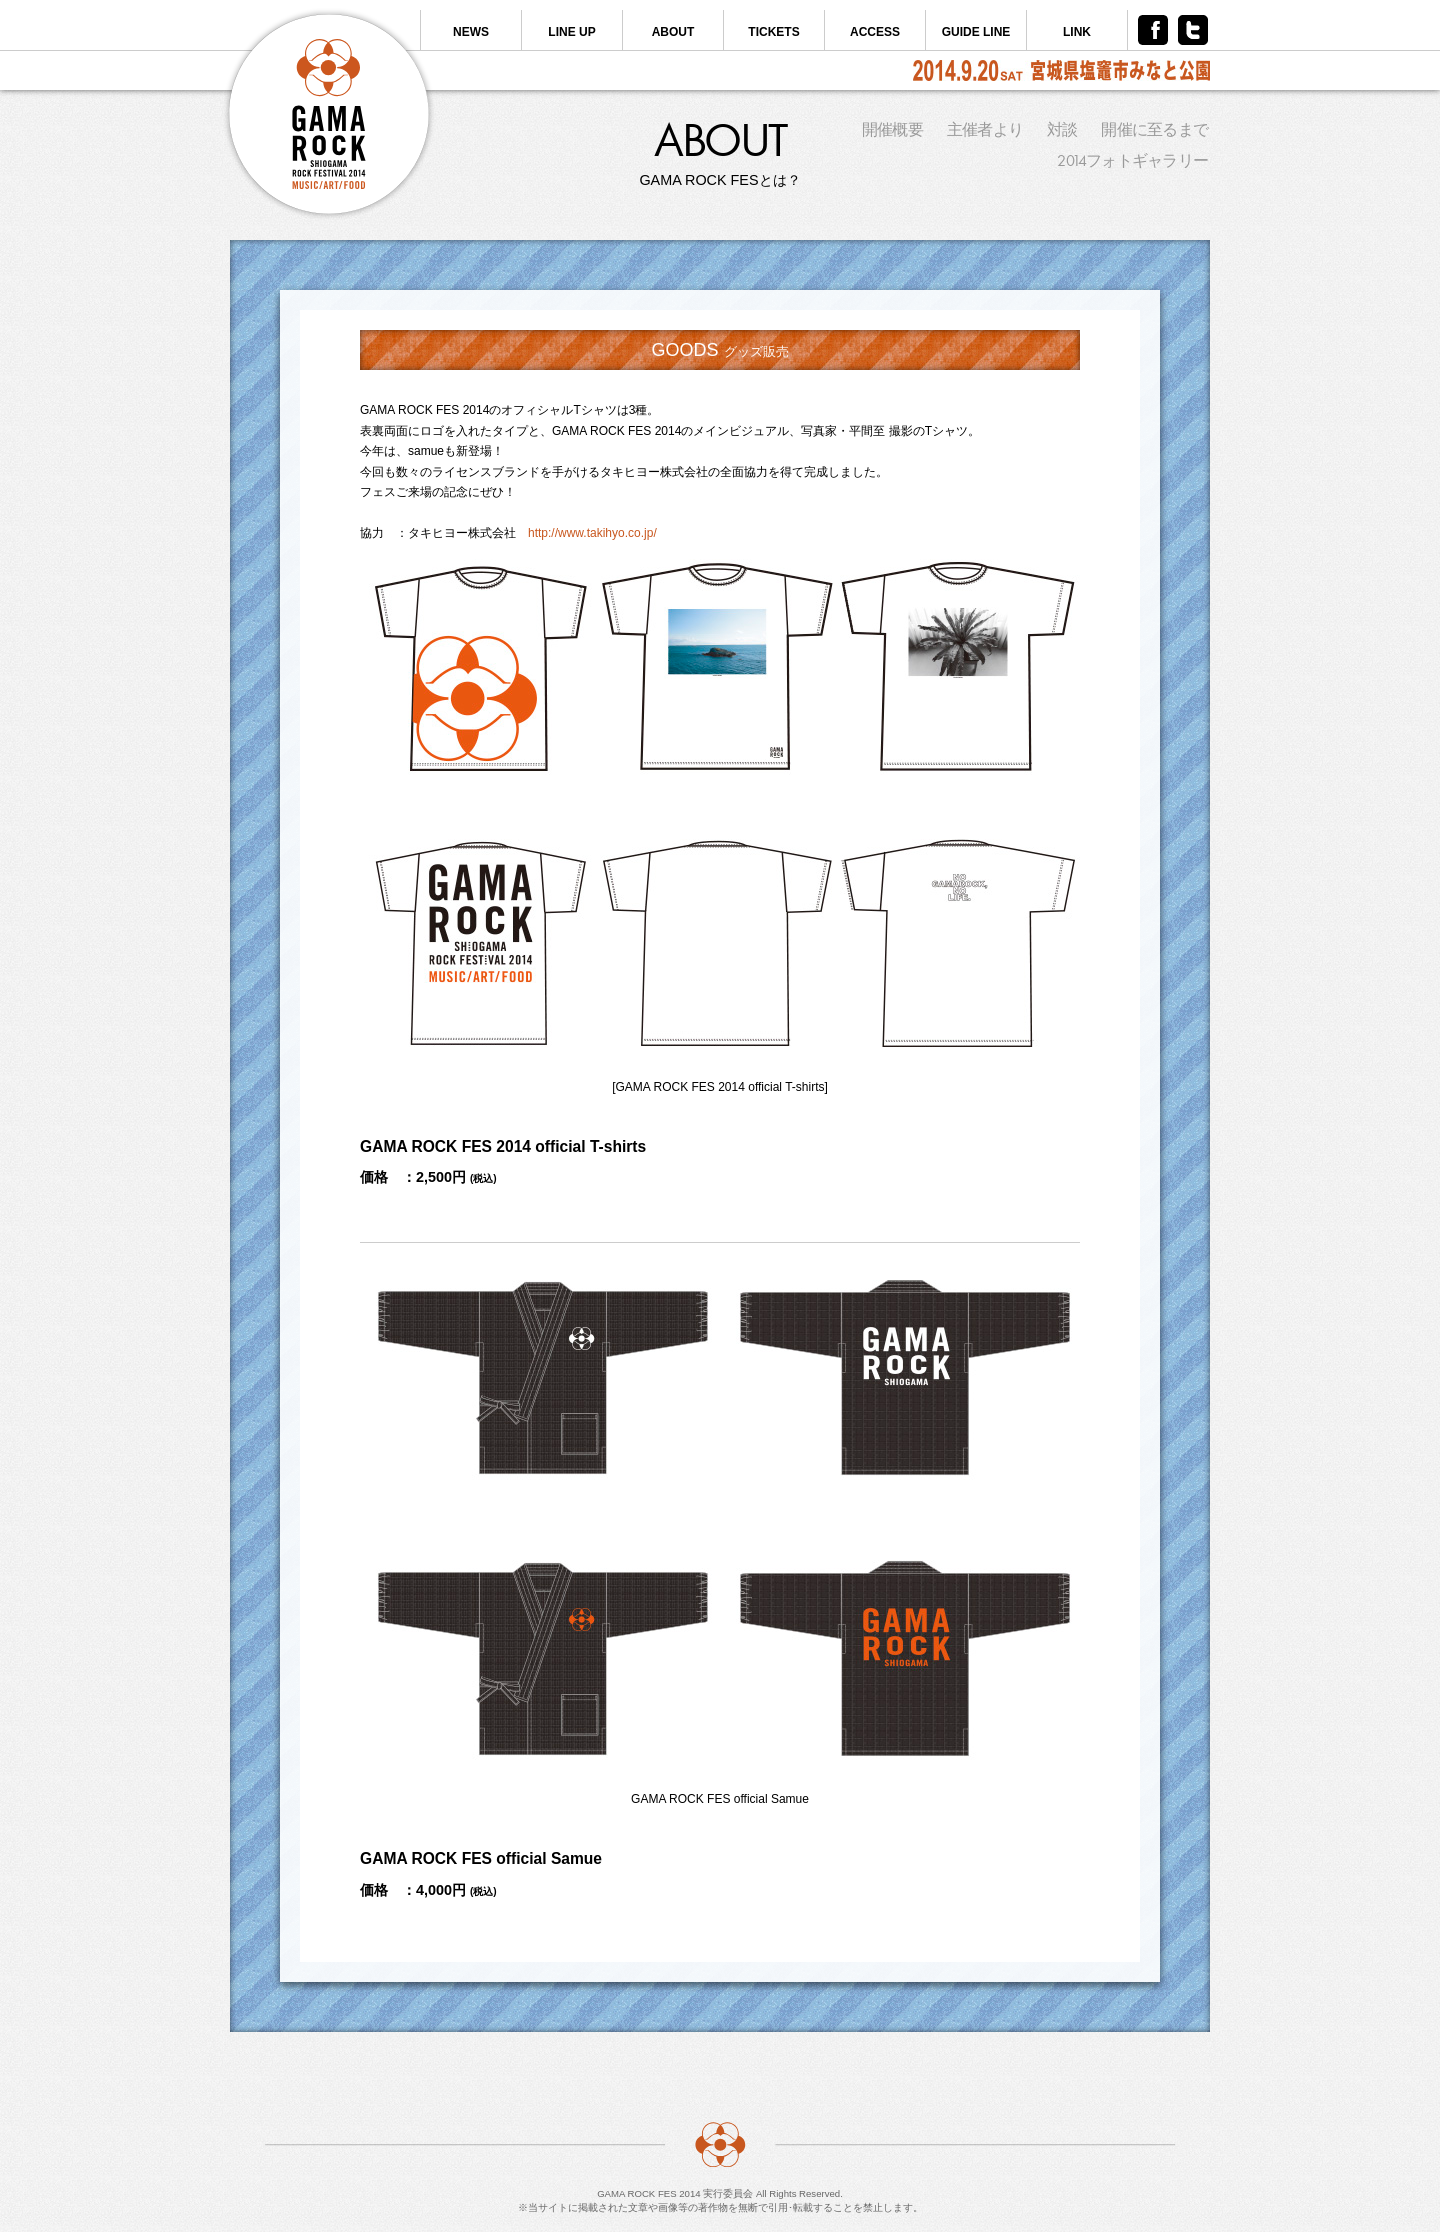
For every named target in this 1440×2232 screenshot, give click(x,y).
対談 (1062, 130)
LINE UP (571, 32)
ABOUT (673, 32)
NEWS (471, 32)
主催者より (985, 130)
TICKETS (773, 32)
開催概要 (892, 130)
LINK (1077, 32)
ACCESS (875, 32)
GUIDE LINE (976, 32)
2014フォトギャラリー (1132, 161)
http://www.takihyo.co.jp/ (592, 533)
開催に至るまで (1154, 130)
